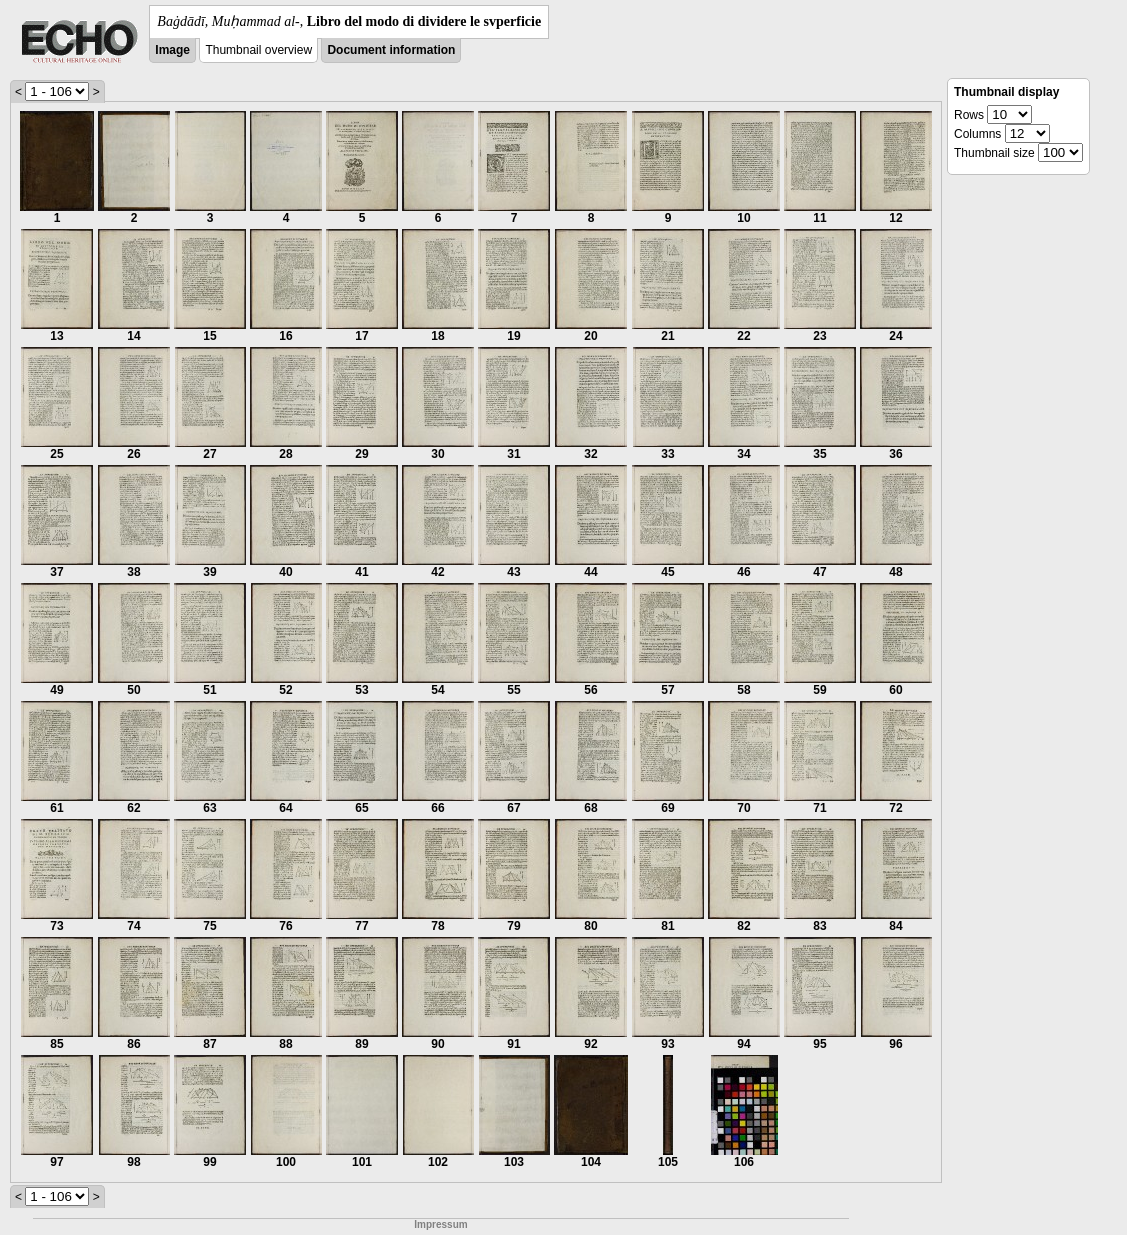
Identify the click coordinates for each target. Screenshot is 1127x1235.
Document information (391, 50)
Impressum (440, 1224)
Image (172, 50)
